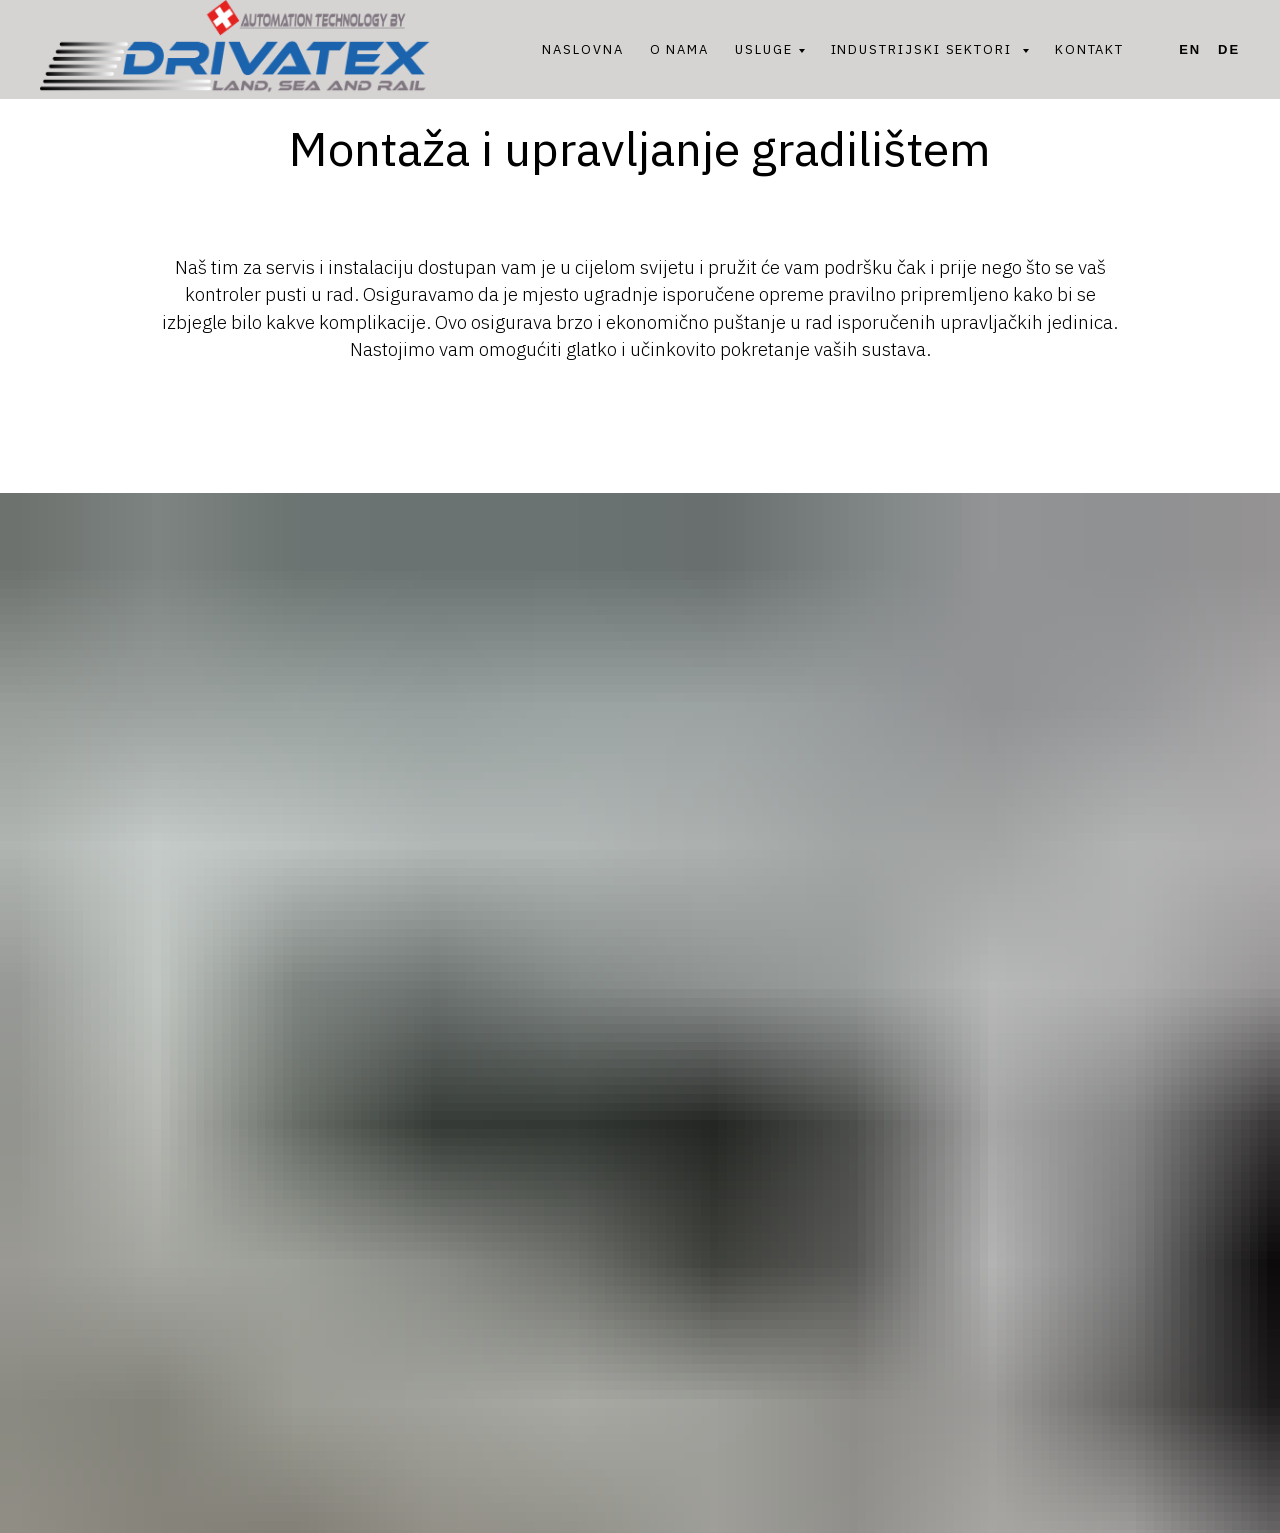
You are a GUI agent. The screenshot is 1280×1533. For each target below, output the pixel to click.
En (1190, 49)
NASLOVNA (582, 49)
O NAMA (680, 49)
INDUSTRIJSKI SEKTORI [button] (924, 49)
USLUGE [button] (764, 49)
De (1229, 49)
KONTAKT (1089, 49)
